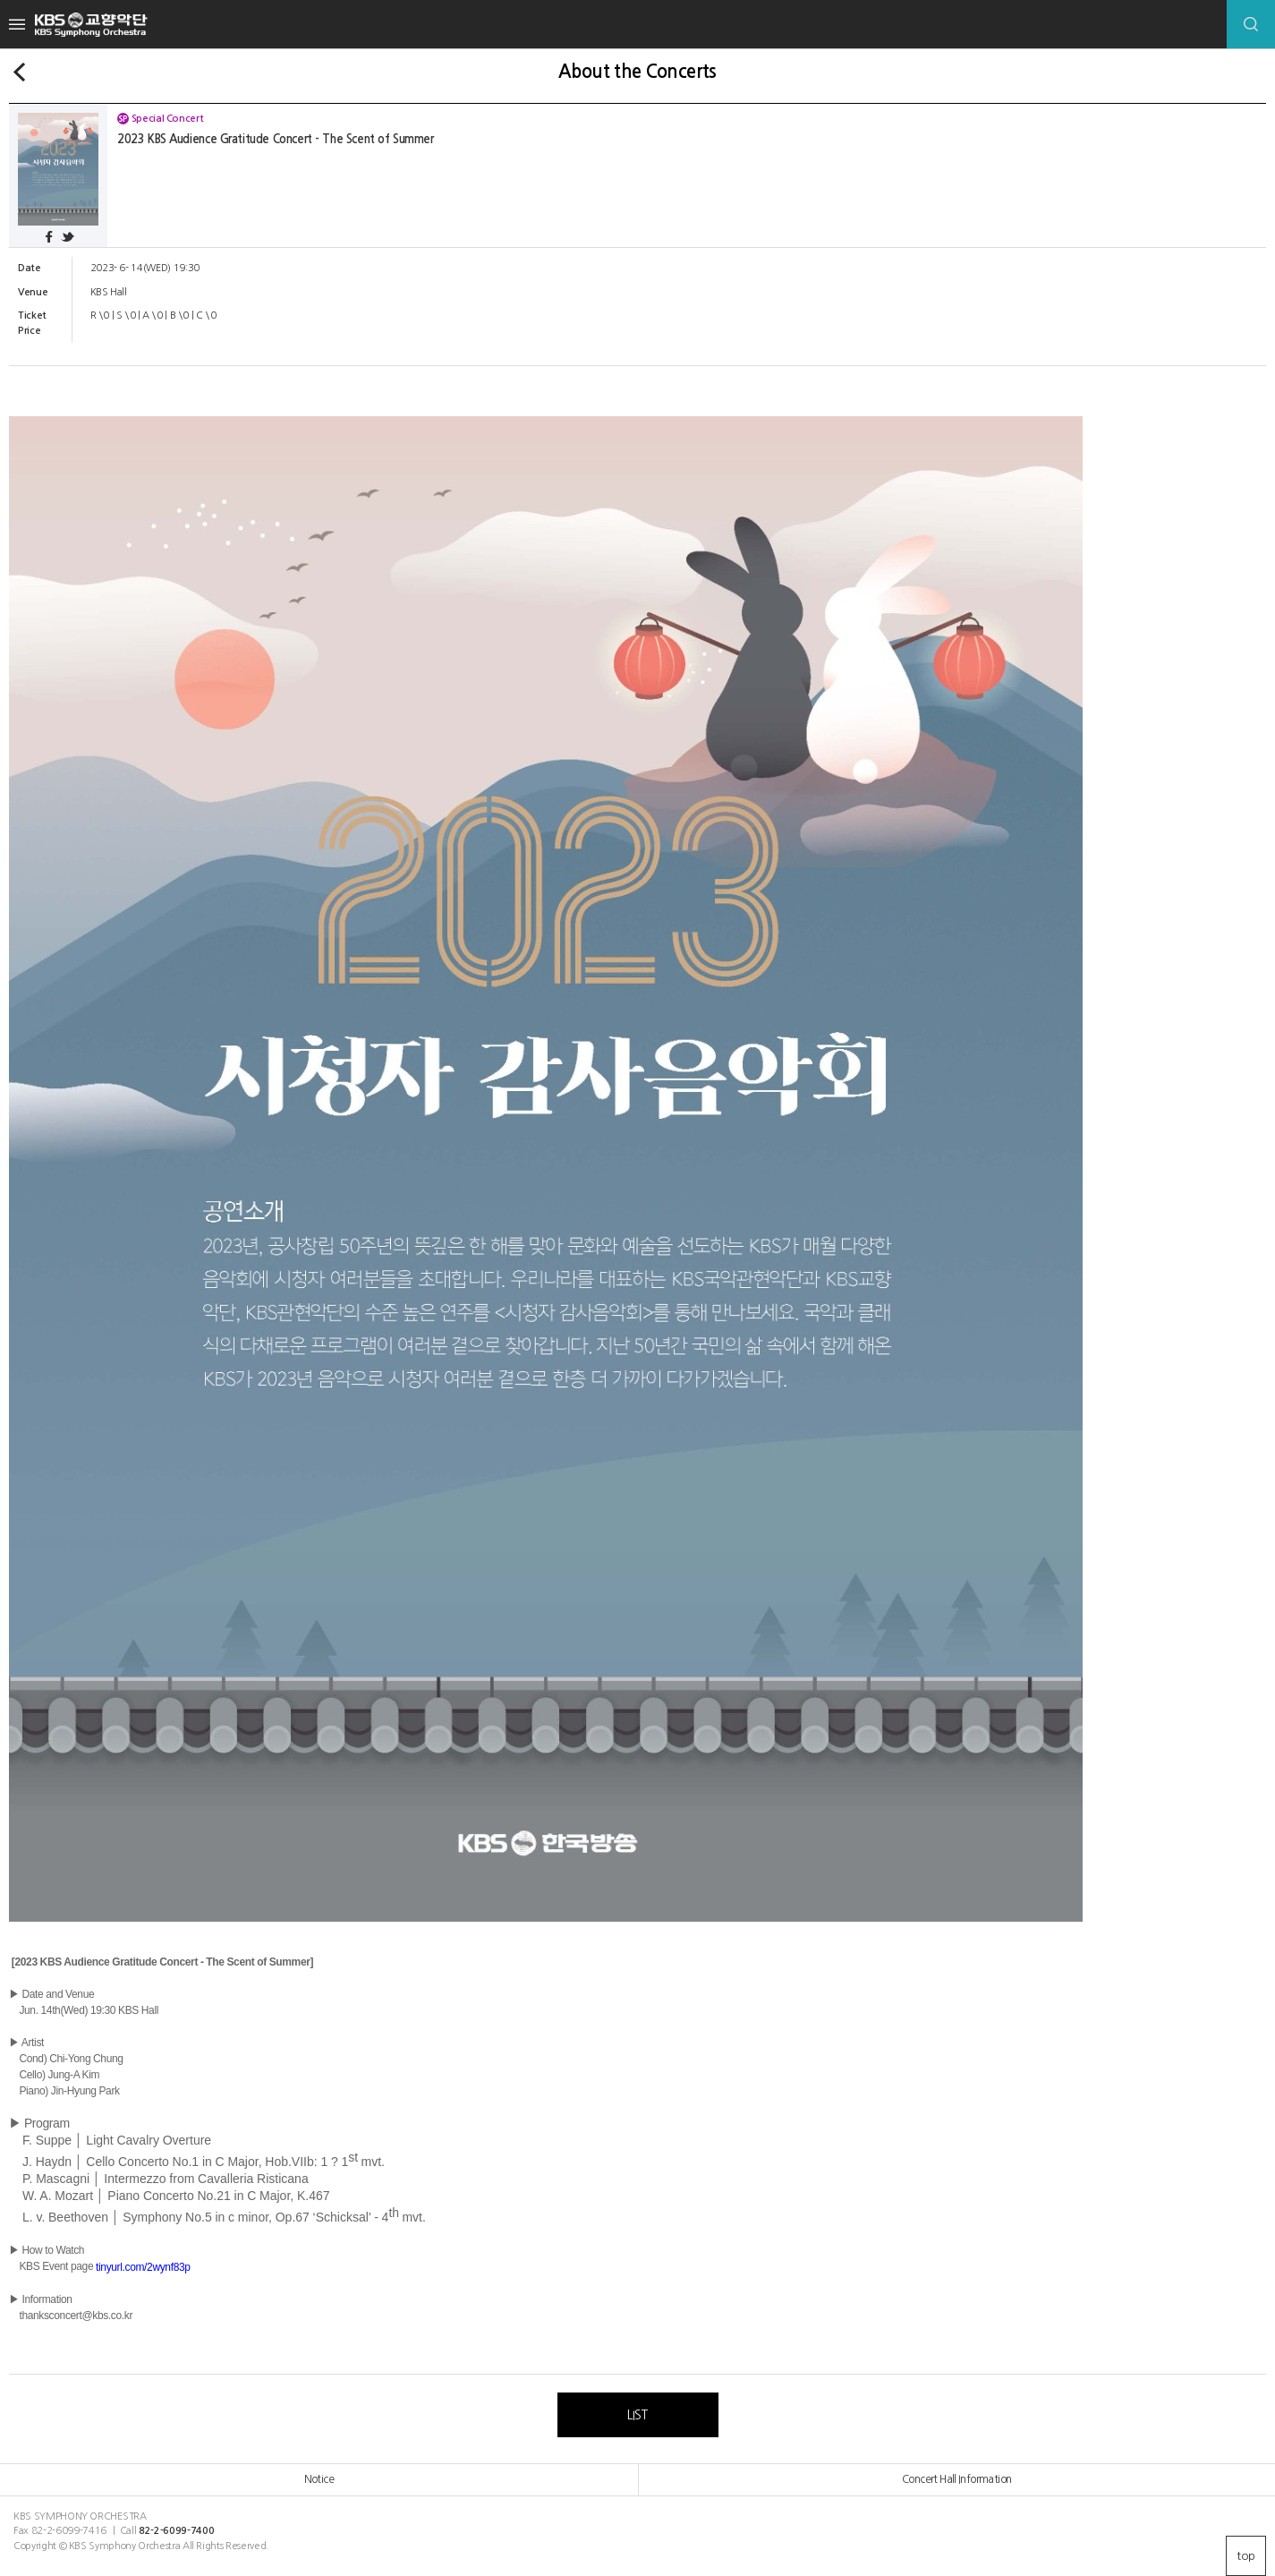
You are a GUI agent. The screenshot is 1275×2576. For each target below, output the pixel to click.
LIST (637, 2415)
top (1246, 2556)
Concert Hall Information (956, 2479)
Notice (319, 2479)
